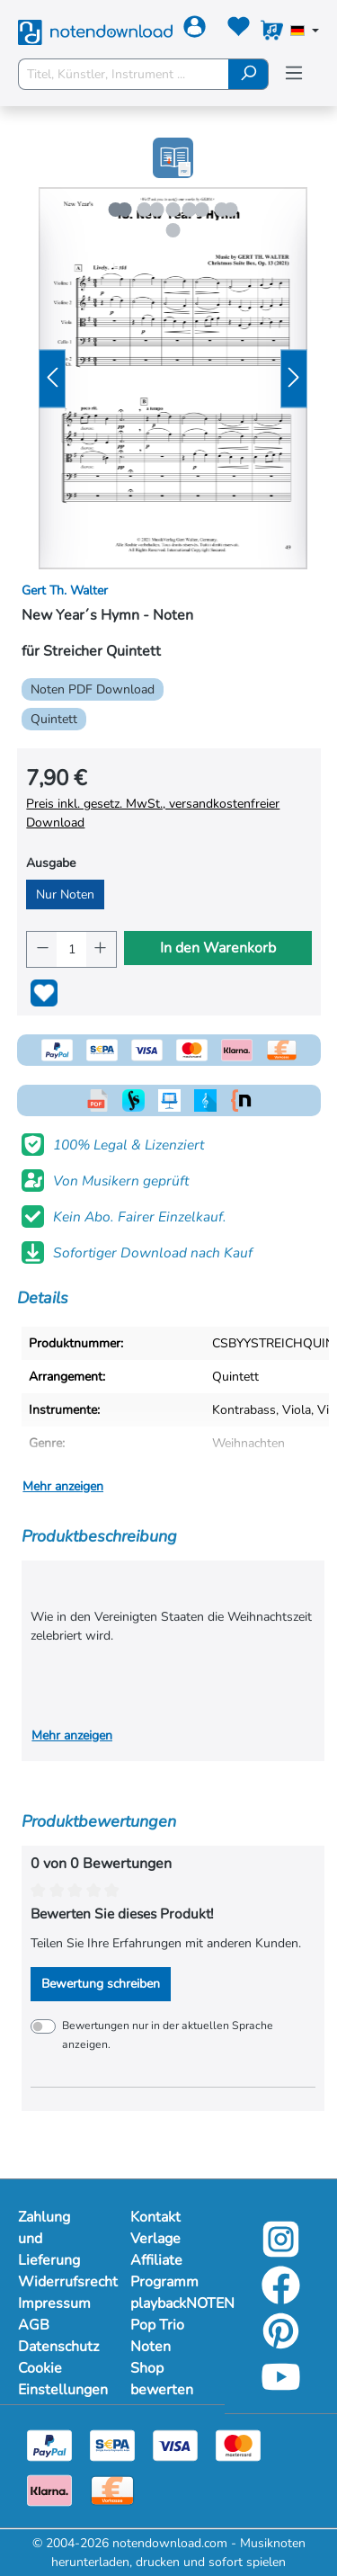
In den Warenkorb (218, 948)
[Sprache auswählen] (304, 32)
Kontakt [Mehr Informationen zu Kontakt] (155, 2217)
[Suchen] (248, 74)
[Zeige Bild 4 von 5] (221, 209)
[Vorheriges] (52, 378)
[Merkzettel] (239, 30)
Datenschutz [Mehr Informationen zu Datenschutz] (56, 2347)
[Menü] (294, 73)
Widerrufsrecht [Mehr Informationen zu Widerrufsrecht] (56, 2282)
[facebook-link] (281, 2297)
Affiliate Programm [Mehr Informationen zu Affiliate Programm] (164, 2271)
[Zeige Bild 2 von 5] (156, 209)
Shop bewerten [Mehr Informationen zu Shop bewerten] (161, 2379)
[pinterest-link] (281, 2343)
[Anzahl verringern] (42, 949)
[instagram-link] (281, 2251)
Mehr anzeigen (62, 1486)
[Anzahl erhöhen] (101, 949)
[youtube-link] (281, 2389)
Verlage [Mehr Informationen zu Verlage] (155, 2239)
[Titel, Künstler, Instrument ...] (123, 74)
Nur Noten (65, 894)
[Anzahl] (71, 949)
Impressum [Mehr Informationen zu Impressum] (54, 2303)
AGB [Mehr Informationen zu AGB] (33, 2325)
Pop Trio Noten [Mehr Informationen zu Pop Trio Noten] (157, 2336)
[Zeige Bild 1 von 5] (124, 209)
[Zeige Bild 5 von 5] (172, 230)
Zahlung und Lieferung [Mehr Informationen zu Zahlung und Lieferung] (49, 2238)
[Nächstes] (293, 378)
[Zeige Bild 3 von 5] (189, 209)
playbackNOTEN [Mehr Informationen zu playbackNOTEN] (168, 2303)
